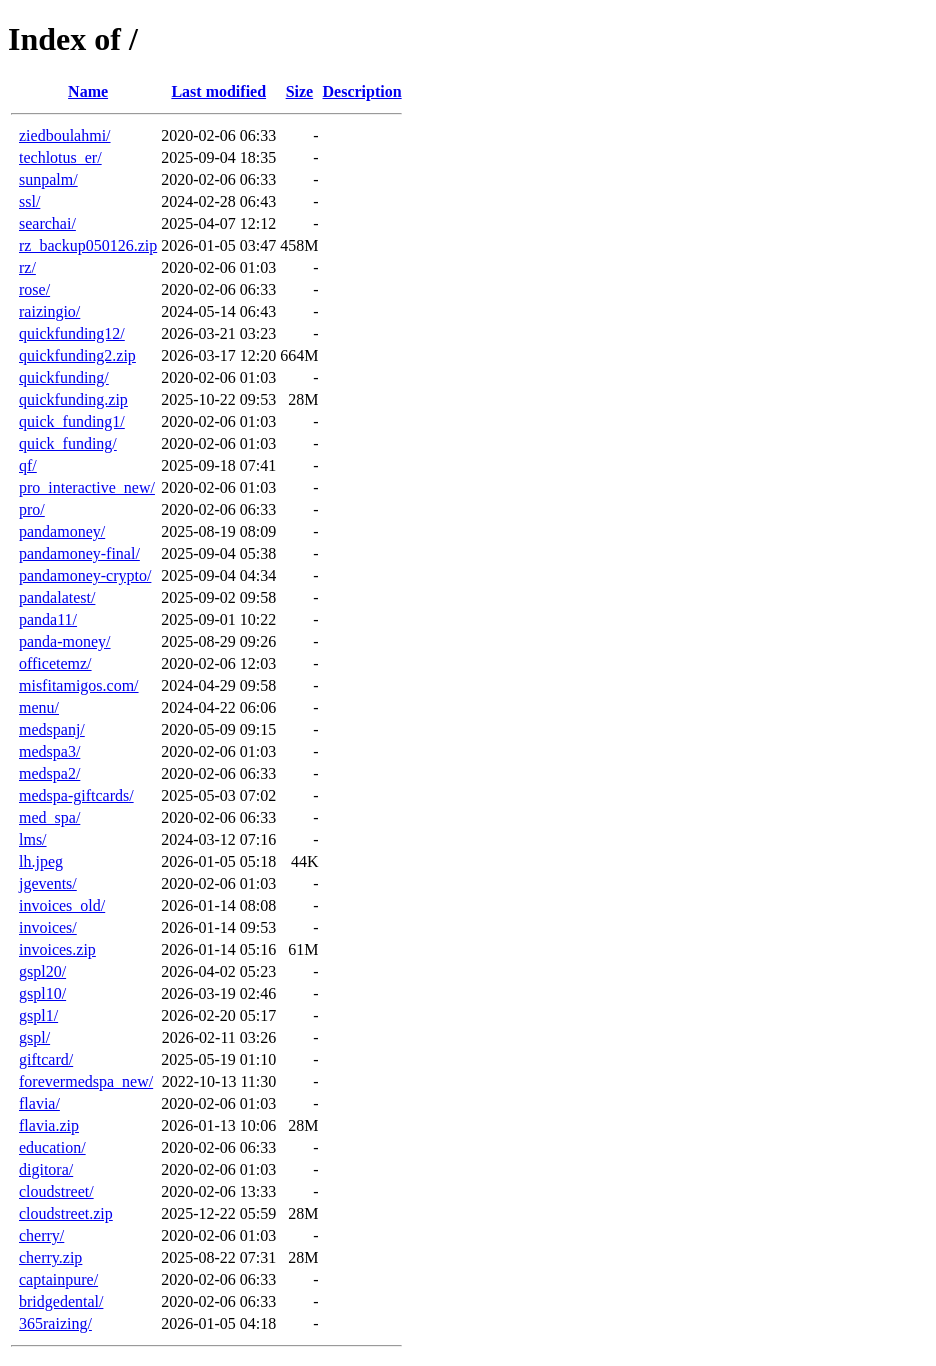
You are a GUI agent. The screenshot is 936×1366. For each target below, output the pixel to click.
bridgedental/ (61, 1301)
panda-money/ (65, 641)
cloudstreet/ (56, 1191)
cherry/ (41, 1235)
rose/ (34, 289)
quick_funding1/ (72, 421)
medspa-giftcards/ (76, 795)
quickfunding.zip (73, 399)
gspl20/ (42, 971)
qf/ (28, 465)
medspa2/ (49, 773)
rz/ (27, 267)
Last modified (218, 91)
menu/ (39, 707)
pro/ (32, 509)
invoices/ (48, 927)
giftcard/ (46, 1059)
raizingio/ (49, 311)
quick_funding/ (68, 443)
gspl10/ (42, 993)
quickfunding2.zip (77, 355)
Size (300, 91)
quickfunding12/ (72, 333)
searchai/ (47, 223)
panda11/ (48, 619)
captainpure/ (58, 1279)
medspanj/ (52, 729)
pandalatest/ (57, 597)
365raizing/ (55, 1323)
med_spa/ (49, 817)
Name (88, 91)
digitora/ (46, 1169)
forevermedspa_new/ (86, 1081)
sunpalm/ (48, 179)
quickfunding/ (64, 377)
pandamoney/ (62, 531)
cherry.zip (50, 1257)
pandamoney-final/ (79, 553)
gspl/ (34, 1037)
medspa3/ (49, 751)
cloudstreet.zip (66, 1213)
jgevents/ (48, 883)
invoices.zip (57, 949)
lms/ (33, 839)
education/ (52, 1147)
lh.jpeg (41, 861)
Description (362, 91)
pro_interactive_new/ (87, 487)
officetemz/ (55, 663)
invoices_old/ (62, 905)
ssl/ (29, 201)
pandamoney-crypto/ (85, 575)
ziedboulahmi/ (65, 135)
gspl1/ (38, 1015)
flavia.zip (49, 1125)
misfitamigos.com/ (79, 685)
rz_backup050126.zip (88, 245)
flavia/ (39, 1103)
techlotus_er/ (60, 157)
